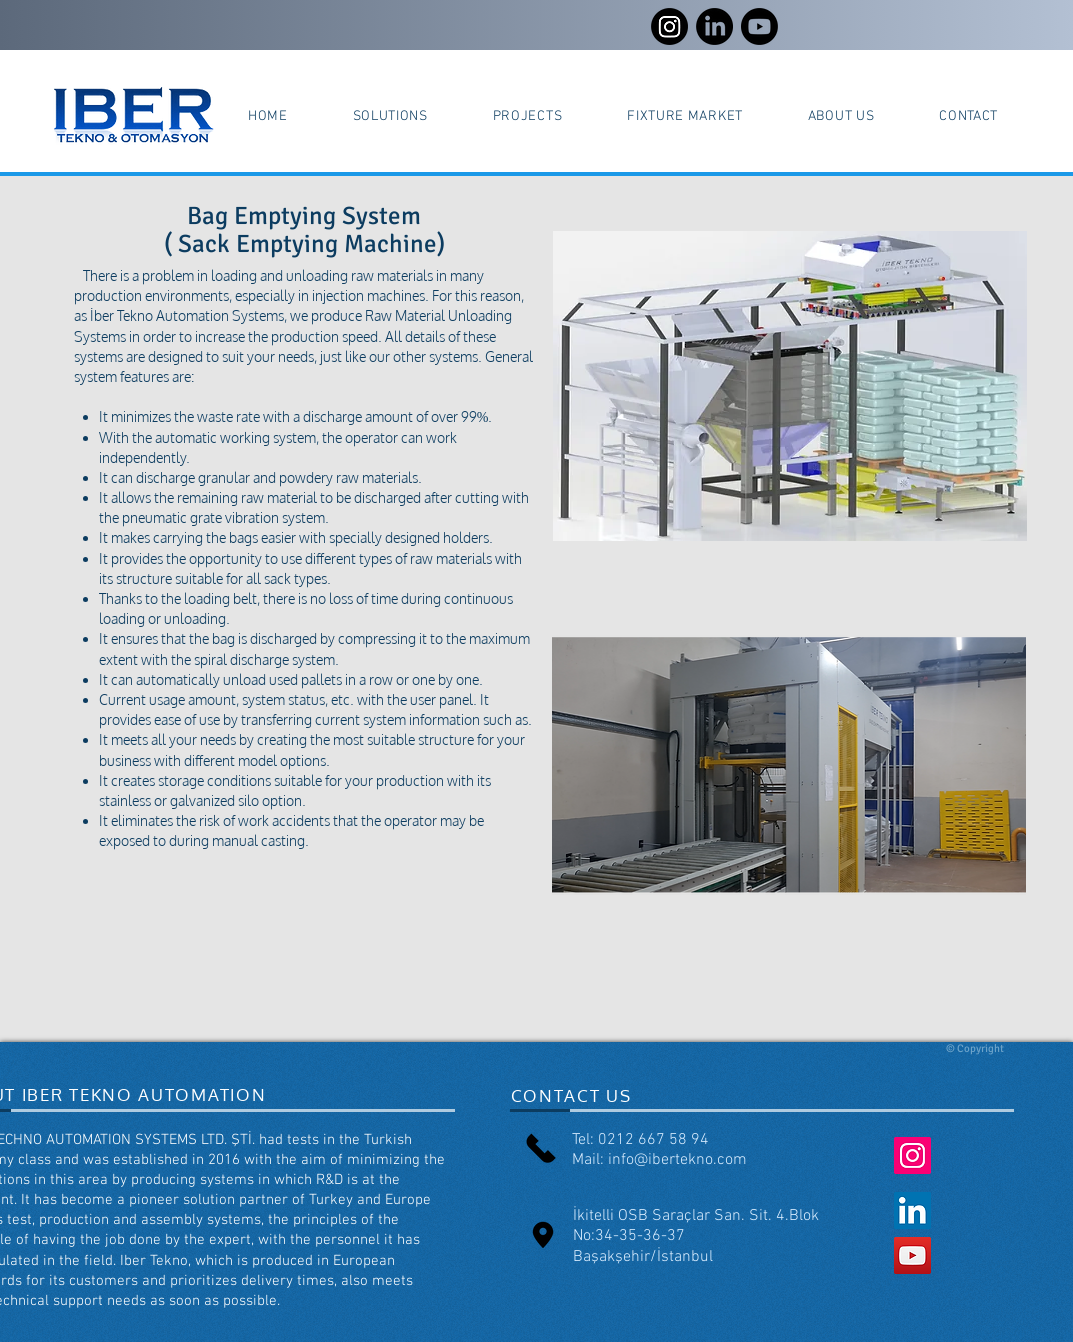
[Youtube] (759, 26)
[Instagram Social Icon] (912, 1155)
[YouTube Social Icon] (912, 1255)
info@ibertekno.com (677, 1160)
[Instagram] (669, 26)
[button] (390, 116)
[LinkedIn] (714, 26)
